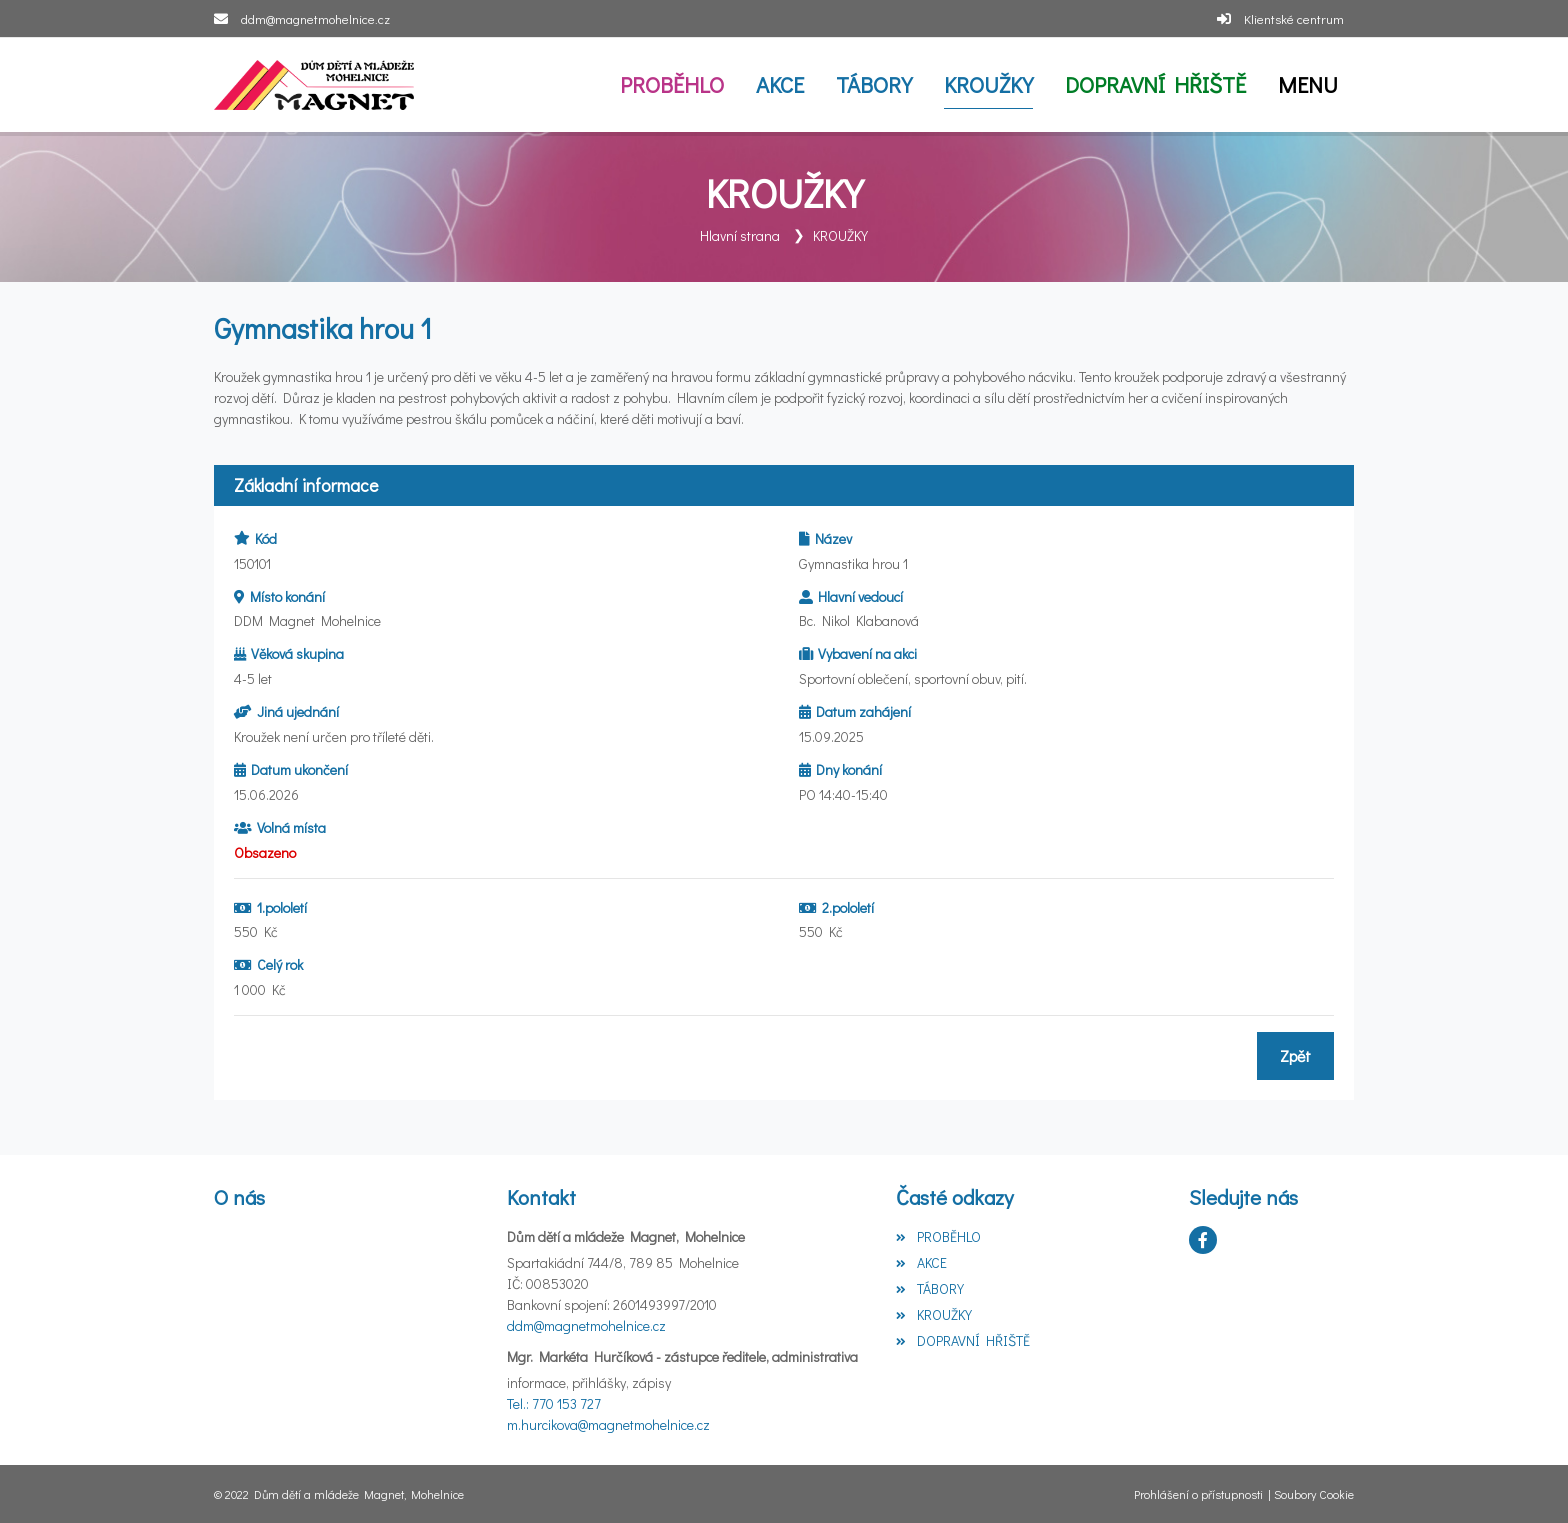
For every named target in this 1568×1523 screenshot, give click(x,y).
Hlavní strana (740, 235)
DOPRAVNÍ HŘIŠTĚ (962, 1340)
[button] (1308, 85)
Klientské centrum (1294, 18)
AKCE (921, 1262)
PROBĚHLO (938, 1236)
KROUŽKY (840, 235)
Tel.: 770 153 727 (554, 1403)
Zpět (1295, 1055)
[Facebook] (1203, 1240)
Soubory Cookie (1314, 1494)
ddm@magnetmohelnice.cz (315, 18)
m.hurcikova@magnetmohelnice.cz (608, 1424)
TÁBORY (929, 1288)
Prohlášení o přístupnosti (1198, 1494)
